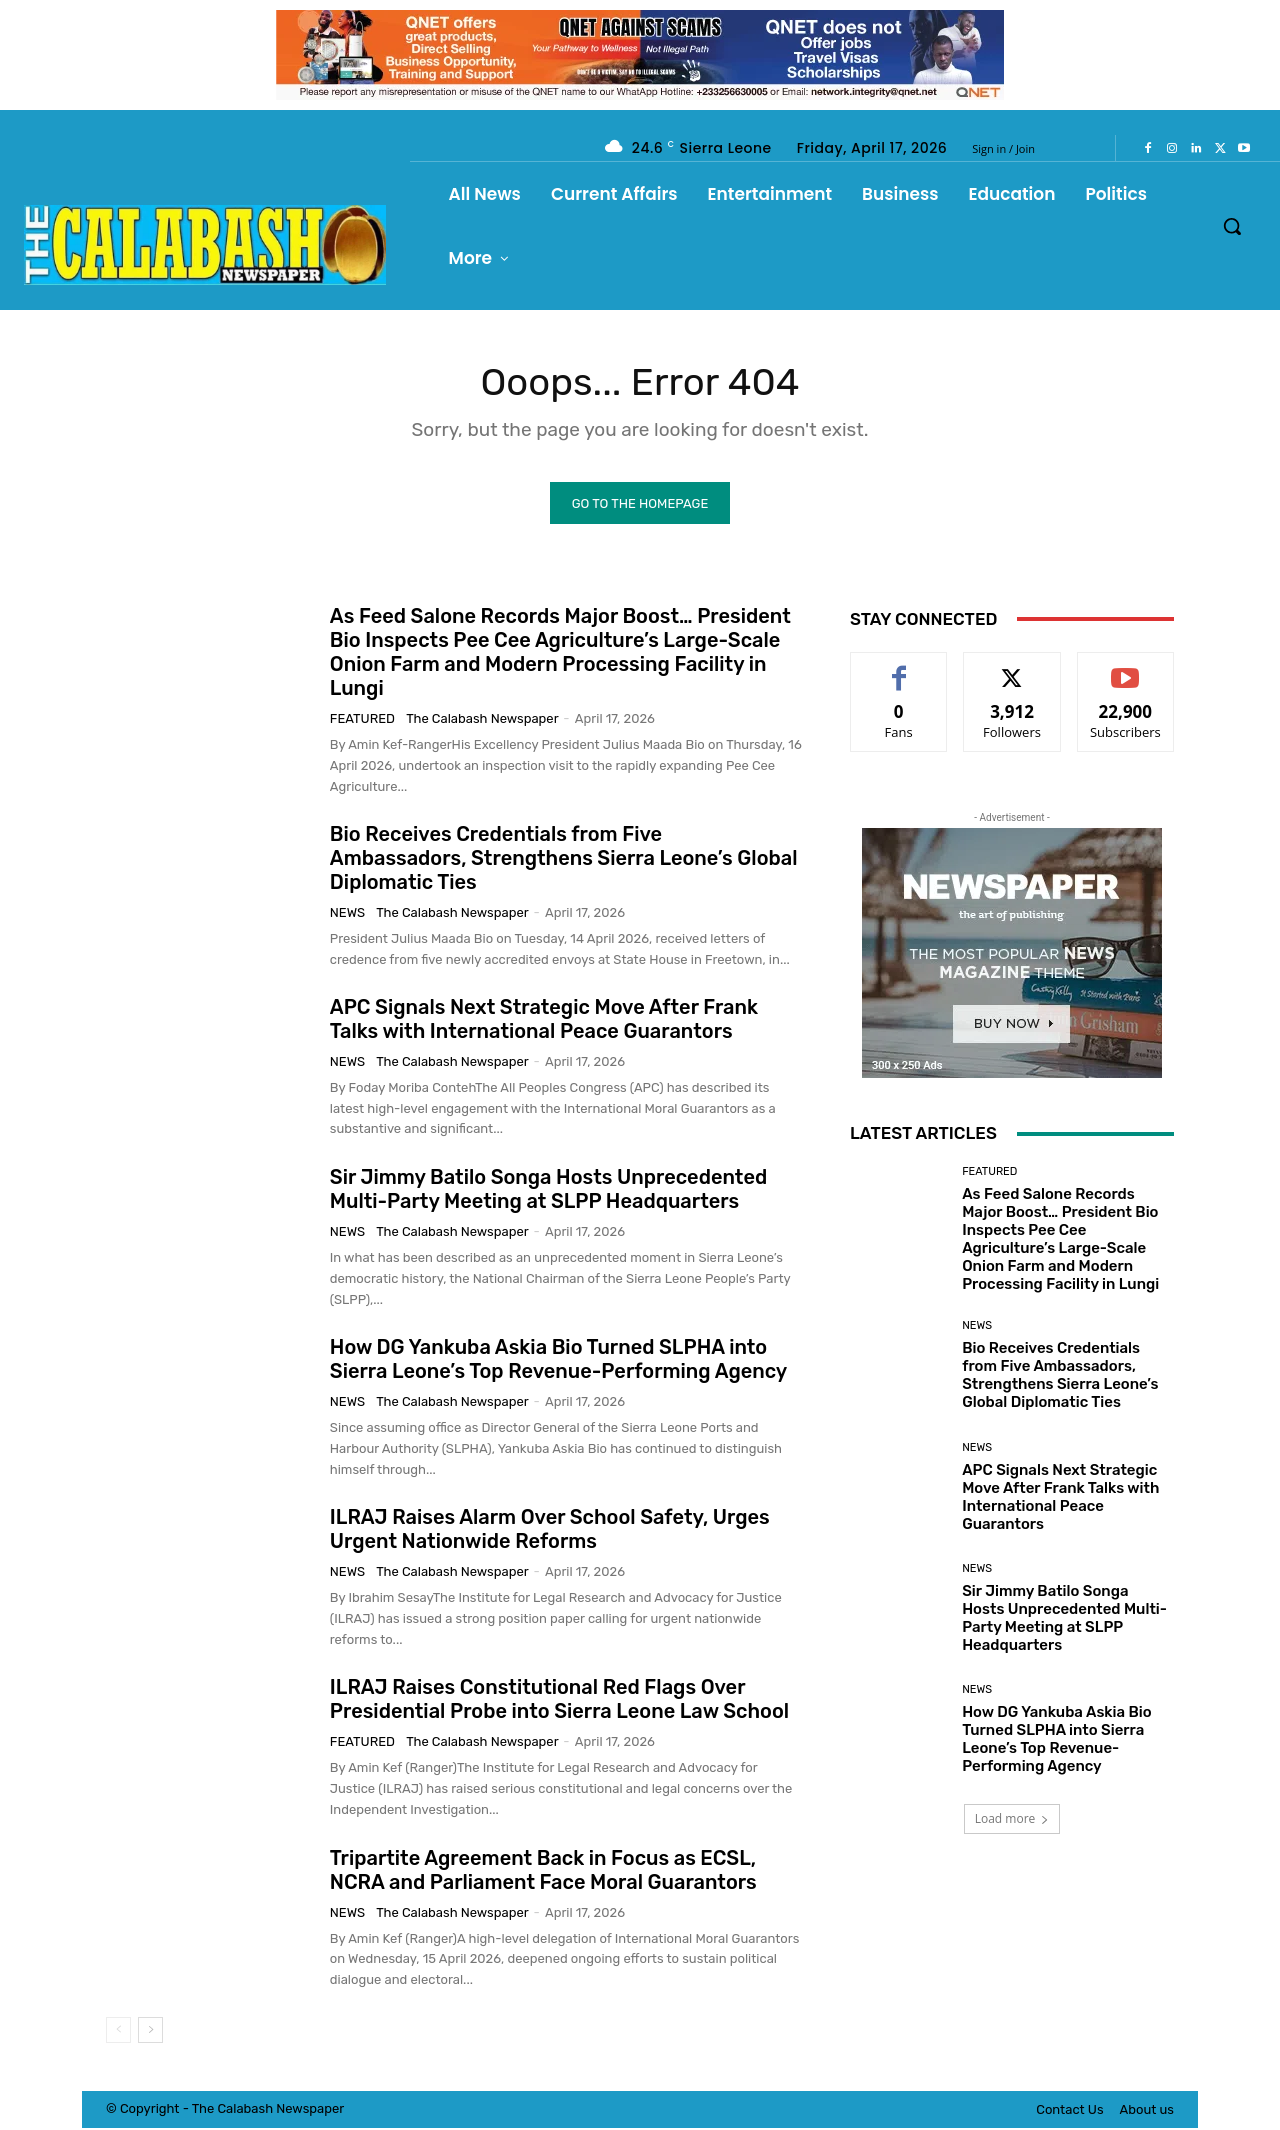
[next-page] (150, 2032)
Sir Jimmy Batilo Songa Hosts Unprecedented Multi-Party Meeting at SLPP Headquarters (548, 1190)
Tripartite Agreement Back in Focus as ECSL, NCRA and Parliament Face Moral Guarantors (543, 1871)
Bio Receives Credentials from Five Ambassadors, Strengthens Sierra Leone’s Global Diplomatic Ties (564, 859)
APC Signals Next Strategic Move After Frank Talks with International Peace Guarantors (544, 1020)
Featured (362, 720)
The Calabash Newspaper (482, 720)
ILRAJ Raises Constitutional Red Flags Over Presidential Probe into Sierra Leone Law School (559, 1701)
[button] (1232, 226)
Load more (1012, 1820)
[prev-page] (118, 2032)
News (347, 913)
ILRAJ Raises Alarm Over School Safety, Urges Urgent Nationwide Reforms (550, 1531)
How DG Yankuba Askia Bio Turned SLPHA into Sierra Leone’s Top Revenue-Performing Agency (559, 1361)
